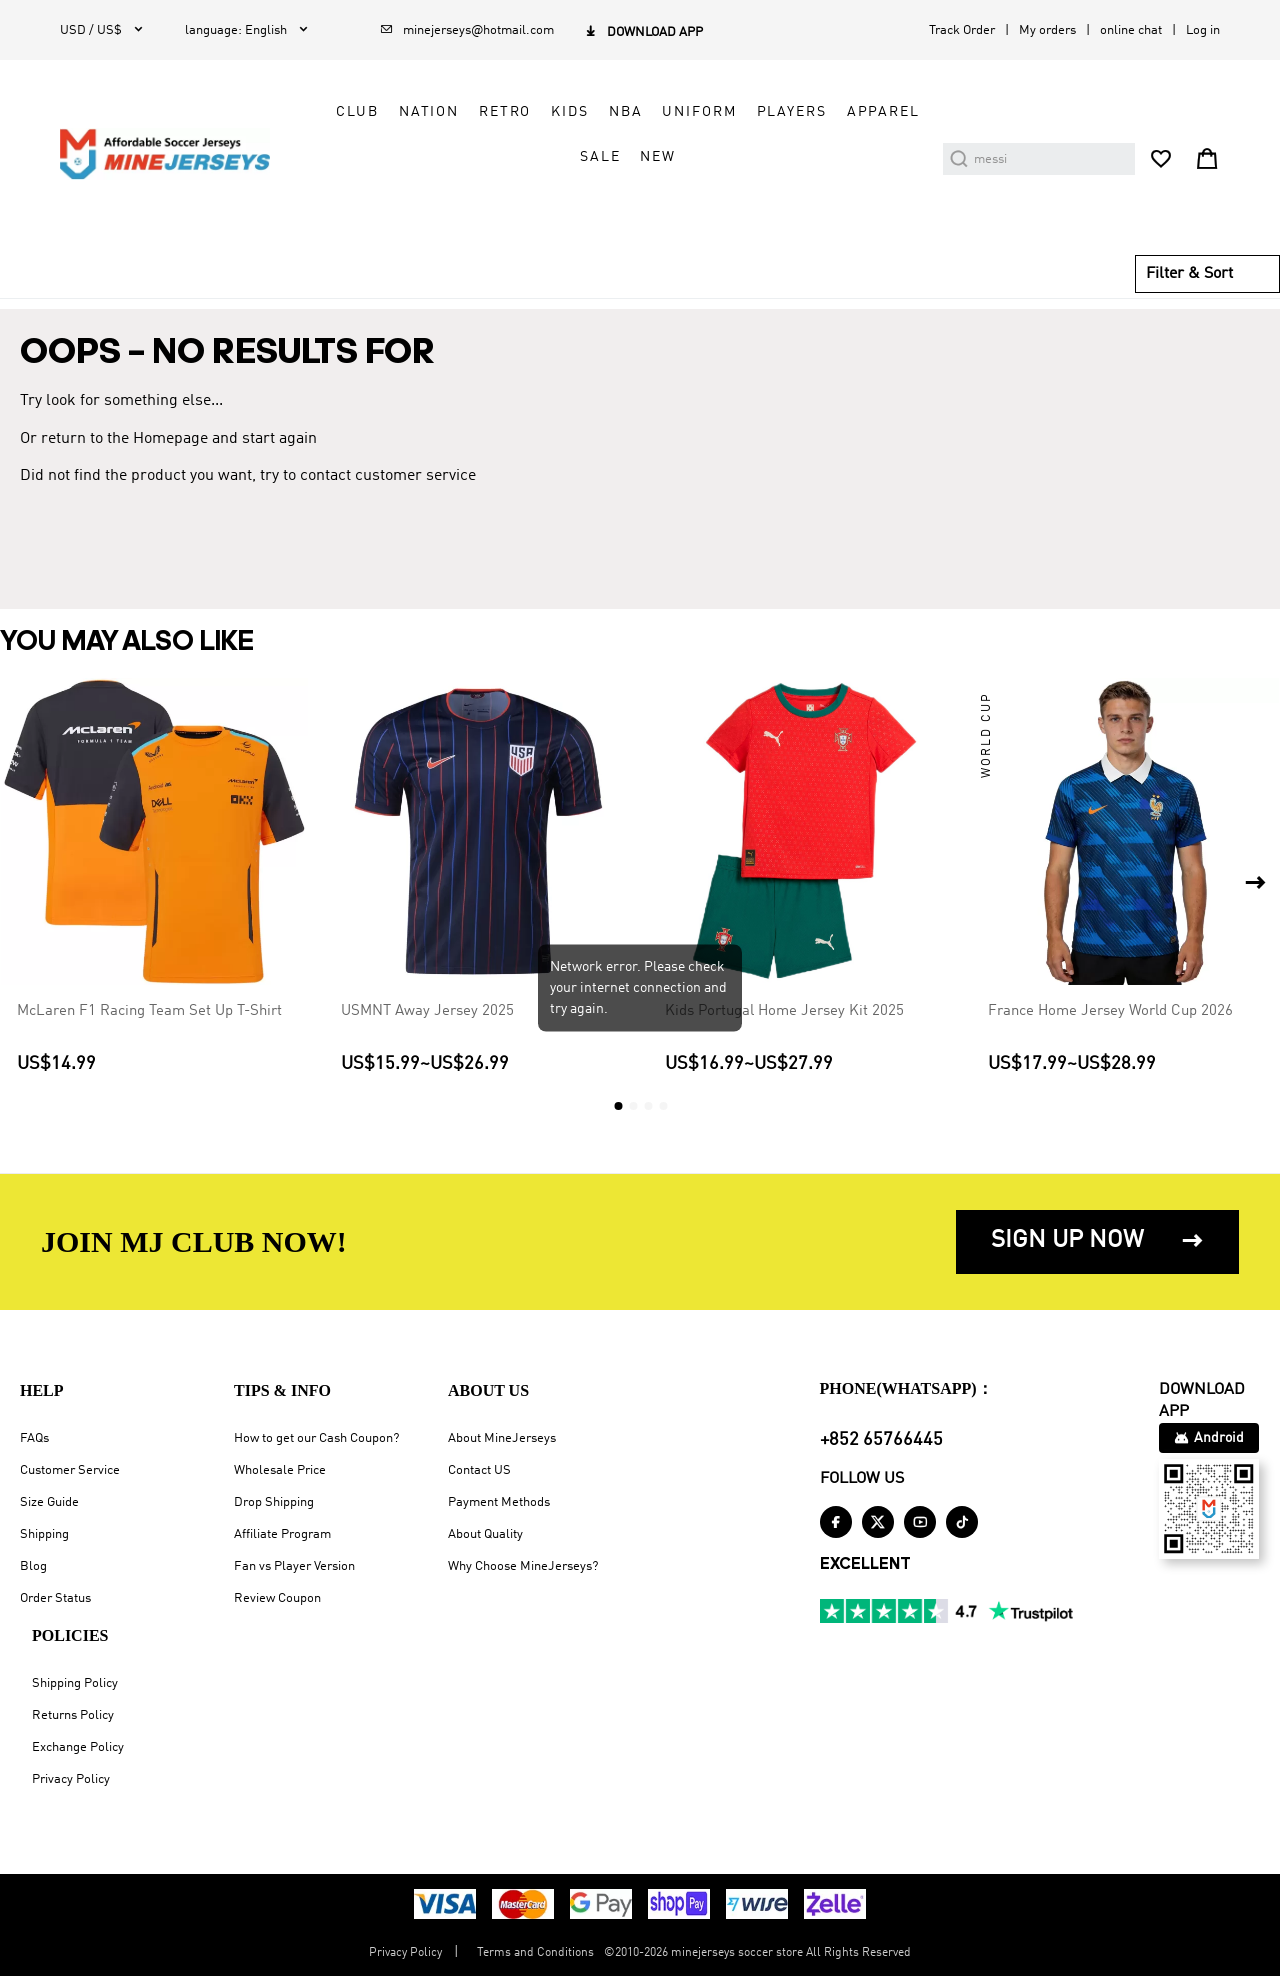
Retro (505, 112)
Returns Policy (73, 1715)
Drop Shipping (274, 1502)
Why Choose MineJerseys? (523, 1566)
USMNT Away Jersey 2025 (427, 1011)
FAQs (34, 1438)
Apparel (883, 112)
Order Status (55, 1598)
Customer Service (70, 1470)
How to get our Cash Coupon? (316, 1438)
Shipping (44, 1534)
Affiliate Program (282, 1534)
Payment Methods (499, 1502)
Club (357, 112)
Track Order (962, 30)
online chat (1131, 30)
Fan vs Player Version (294, 1566)
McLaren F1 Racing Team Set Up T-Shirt (149, 1011)
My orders (1047, 30)
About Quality (485, 1534)
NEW (658, 157)
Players (792, 112)
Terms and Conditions (535, 1953)
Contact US (479, 1470)
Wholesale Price (280, 1470)
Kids (569, 112)
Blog (33, 1566)
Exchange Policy (78, 1747)
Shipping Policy (75, 1683)
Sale (600, 157)
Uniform (699, 112)
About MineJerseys (502, 1438)
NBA (626, 112)
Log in (1203, 30)
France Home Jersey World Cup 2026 (1110, 1011)
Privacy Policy (71, 1779)
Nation (429, 112)
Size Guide (49, 1502)
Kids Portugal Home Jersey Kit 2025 (784, 1011)
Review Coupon (277, 1598)
